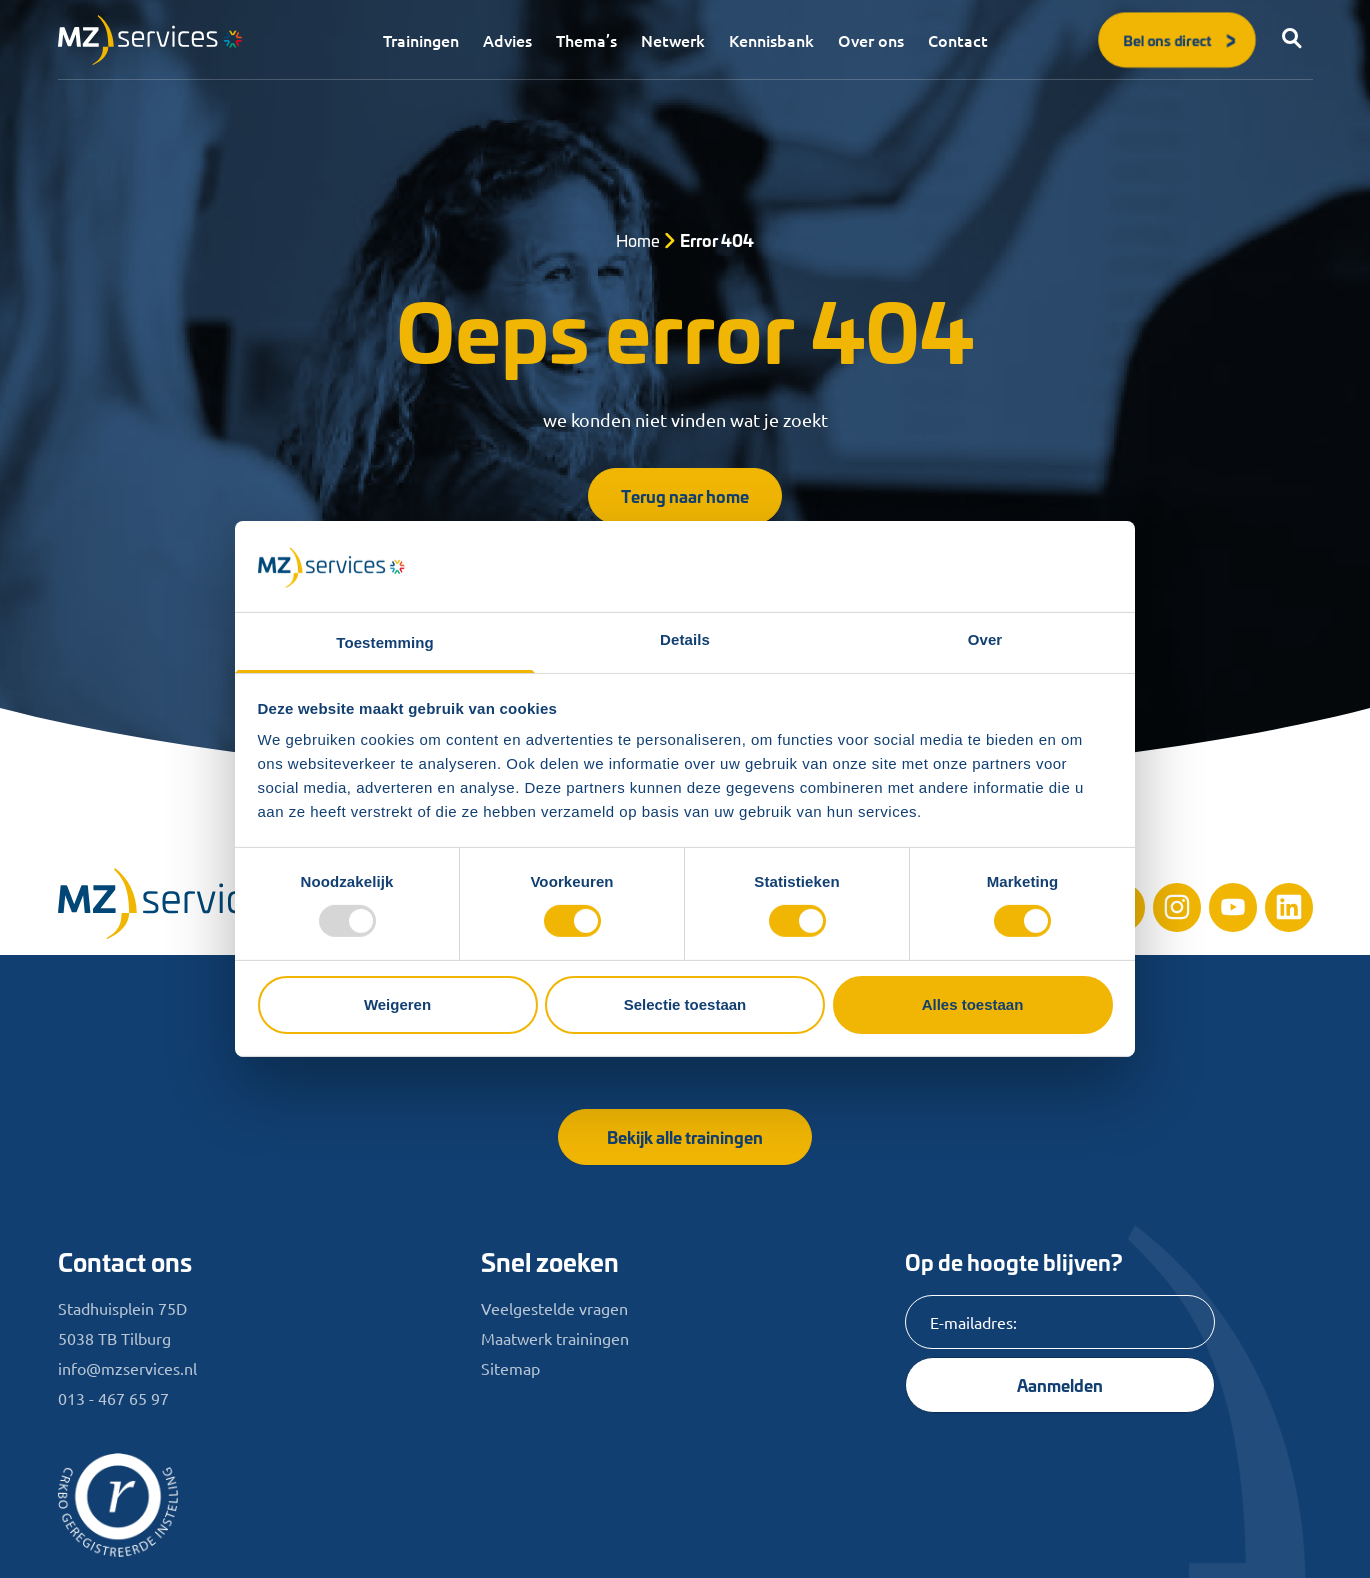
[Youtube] (1233, 907)
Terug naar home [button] (685, 495)
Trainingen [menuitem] (421, 40)
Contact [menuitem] (958, 40)
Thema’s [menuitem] (586, 40)
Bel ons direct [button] (1181, 39)
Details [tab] (685, 639)
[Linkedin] (1289, 907)
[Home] (188, 903)
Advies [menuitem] (507, 40)
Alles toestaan (973, 1004)
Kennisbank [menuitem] (771, 40)
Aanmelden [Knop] (1060, 1384)
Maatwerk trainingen (555, 1338)
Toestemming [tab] (385, 642)
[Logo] (150, 40)
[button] (1293, 40)
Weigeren (397, 1004)
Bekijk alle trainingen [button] (685, 1136)
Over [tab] (985, 639)
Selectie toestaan (685, 1004)
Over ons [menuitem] (871, 40)
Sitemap (510, 1368)
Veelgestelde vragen (554, 1308)
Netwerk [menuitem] (673, 40)
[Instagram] (1177, 907)
